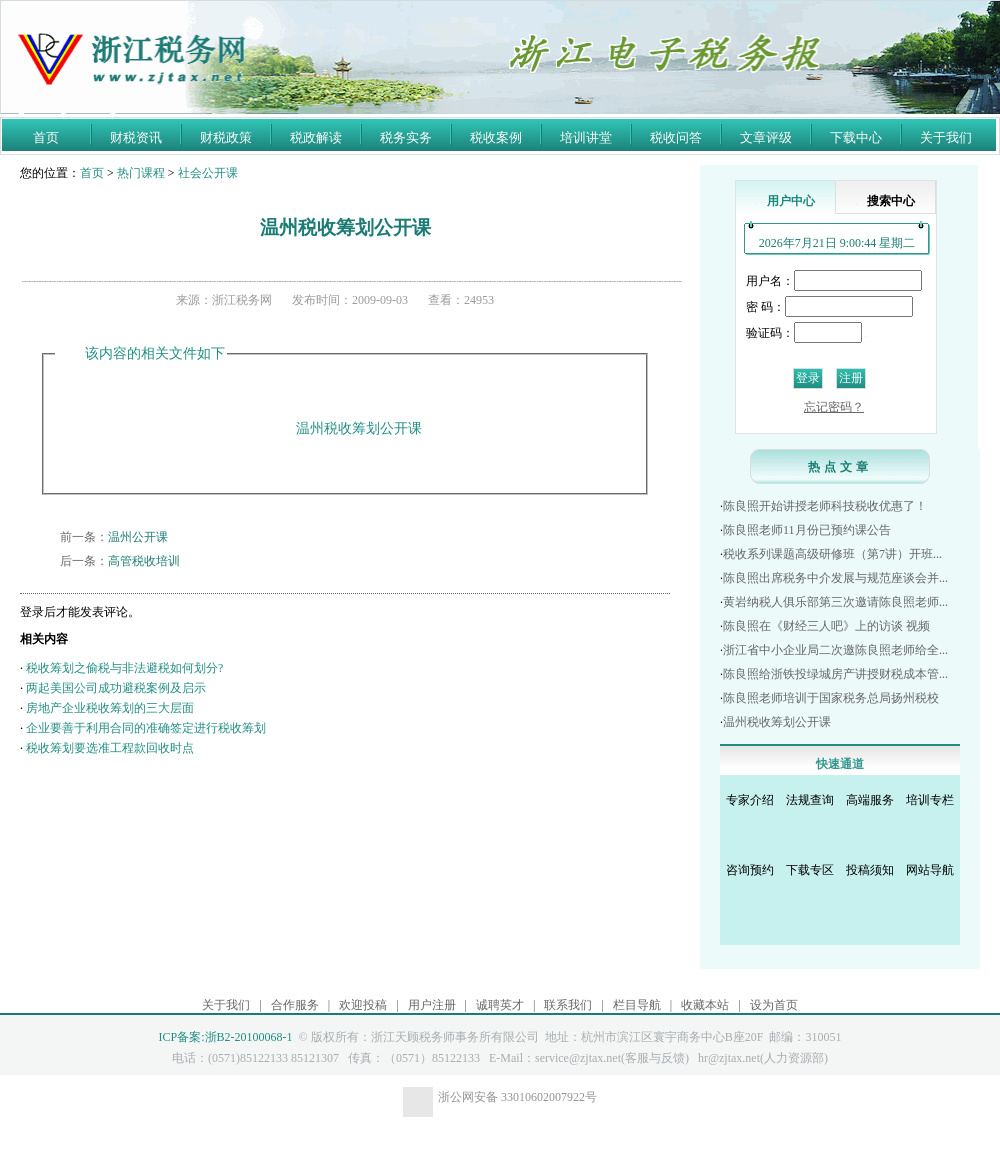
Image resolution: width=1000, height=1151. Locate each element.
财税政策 (226, 137)
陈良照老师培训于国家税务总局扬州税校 (831, 698)
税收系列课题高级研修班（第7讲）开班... (832, 554)
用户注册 (432, 1005)
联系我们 (568, 1005)
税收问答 (676, 137)
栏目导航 (637, 1005)
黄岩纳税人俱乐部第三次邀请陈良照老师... (835, 602)
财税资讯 (136, 137)
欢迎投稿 (363, 1005)
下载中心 (856, 137)
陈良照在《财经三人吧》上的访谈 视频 (826, 626)
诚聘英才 (500, 1005)
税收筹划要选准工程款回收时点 (110, 748)
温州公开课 (138, 537)
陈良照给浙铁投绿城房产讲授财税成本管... (835, 674)
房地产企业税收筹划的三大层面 (110, 708)
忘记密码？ (834, 407)
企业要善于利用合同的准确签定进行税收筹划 (146, 728)
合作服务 (295, 1005)
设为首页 (774, 1005)
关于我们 (946, 137)
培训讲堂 (586, 137)
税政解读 (316, 137)
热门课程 (141, 173)
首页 (46, 137)
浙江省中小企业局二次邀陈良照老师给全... (835, 650)
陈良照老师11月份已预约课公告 (807, 530)
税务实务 (406, 137)
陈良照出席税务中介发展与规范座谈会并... (835, 578)
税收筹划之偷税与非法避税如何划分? (124, 668)
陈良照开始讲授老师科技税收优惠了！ (825, 506)
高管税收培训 (144, 561)
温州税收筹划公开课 (777, 722)
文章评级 (766, 137)
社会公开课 (208, 173)
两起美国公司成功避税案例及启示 (116, 688)
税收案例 (496, 137)
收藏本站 (705, 1005)
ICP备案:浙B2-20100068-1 (226, 1037)
